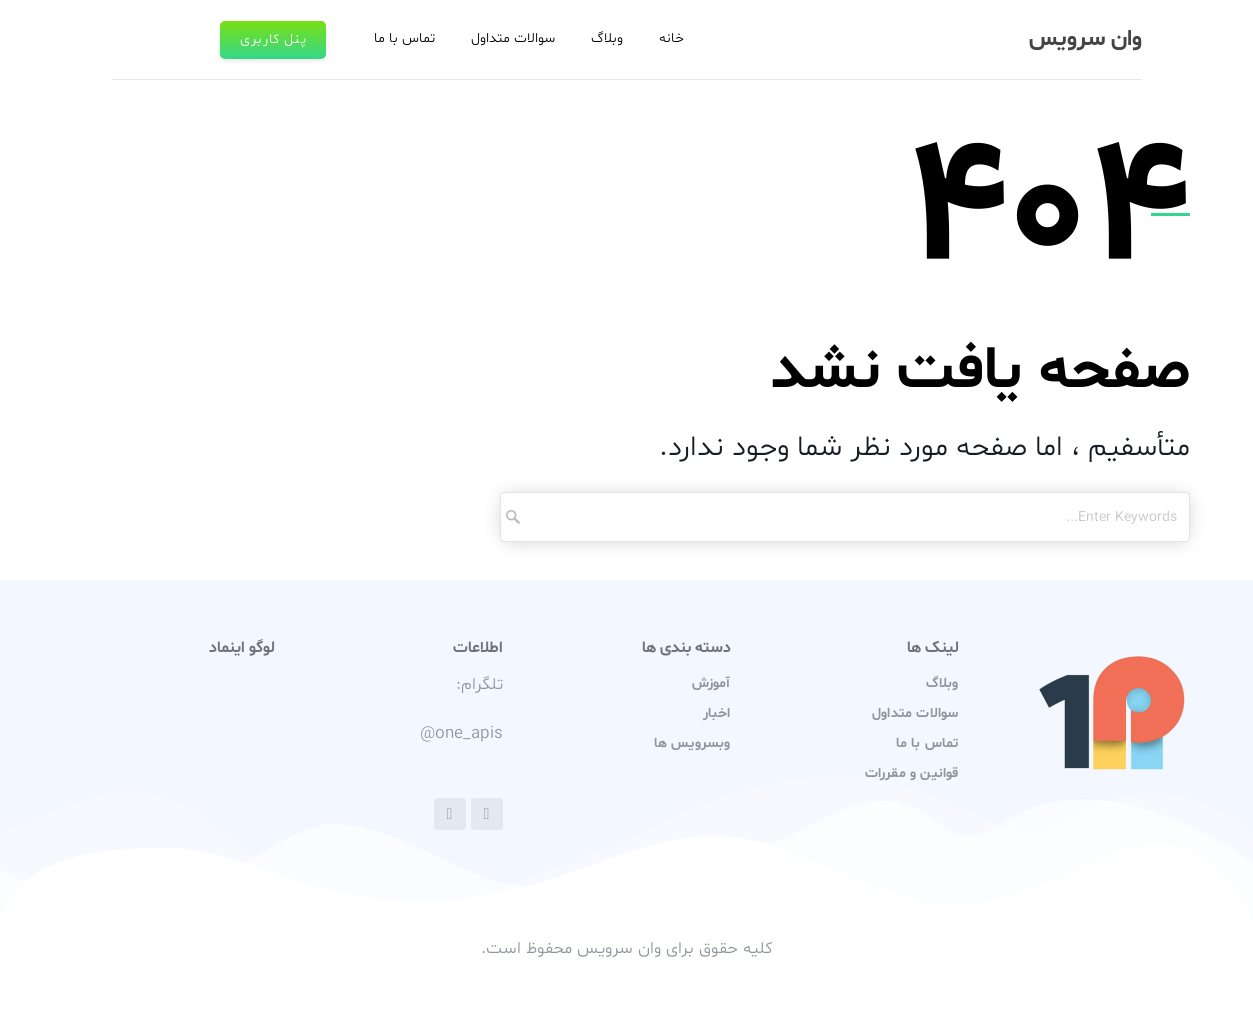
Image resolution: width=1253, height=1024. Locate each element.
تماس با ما (404, 38)
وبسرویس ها (692, 743)
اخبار (717, 713)
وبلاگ (607, 38)
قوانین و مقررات (912, 773)
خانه (671, 38)
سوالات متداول (513, 38)
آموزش (711, 683)
